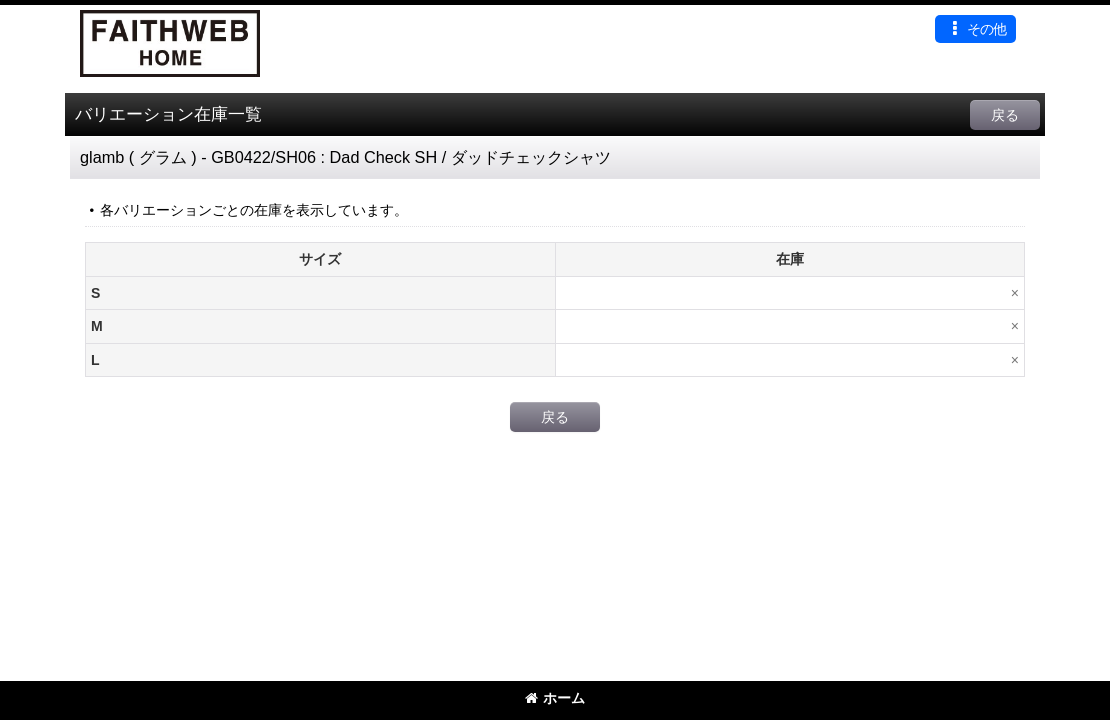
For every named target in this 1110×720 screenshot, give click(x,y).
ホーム (555, 698)
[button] (975, 29)
